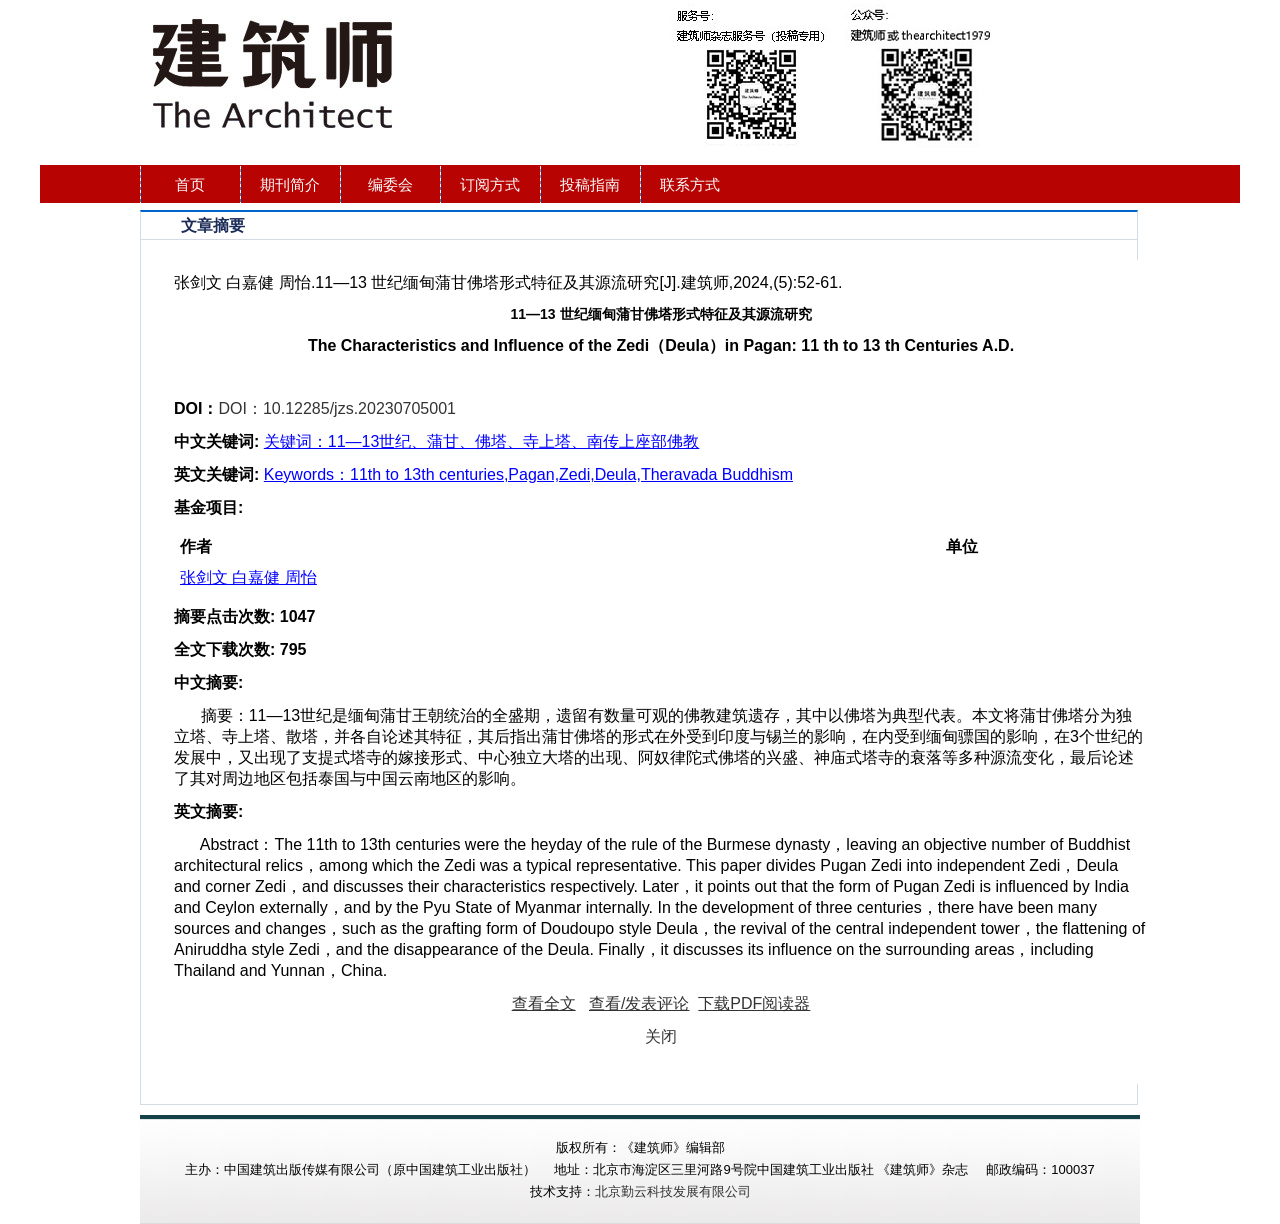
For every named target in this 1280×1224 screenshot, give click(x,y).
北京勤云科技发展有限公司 (673, 1191)
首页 (190, 184)
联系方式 (690, 184)
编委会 (390, 184)
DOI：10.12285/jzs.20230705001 (337, 408)
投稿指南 (590, 184)
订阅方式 (490, 184)
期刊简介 (290, 184)
